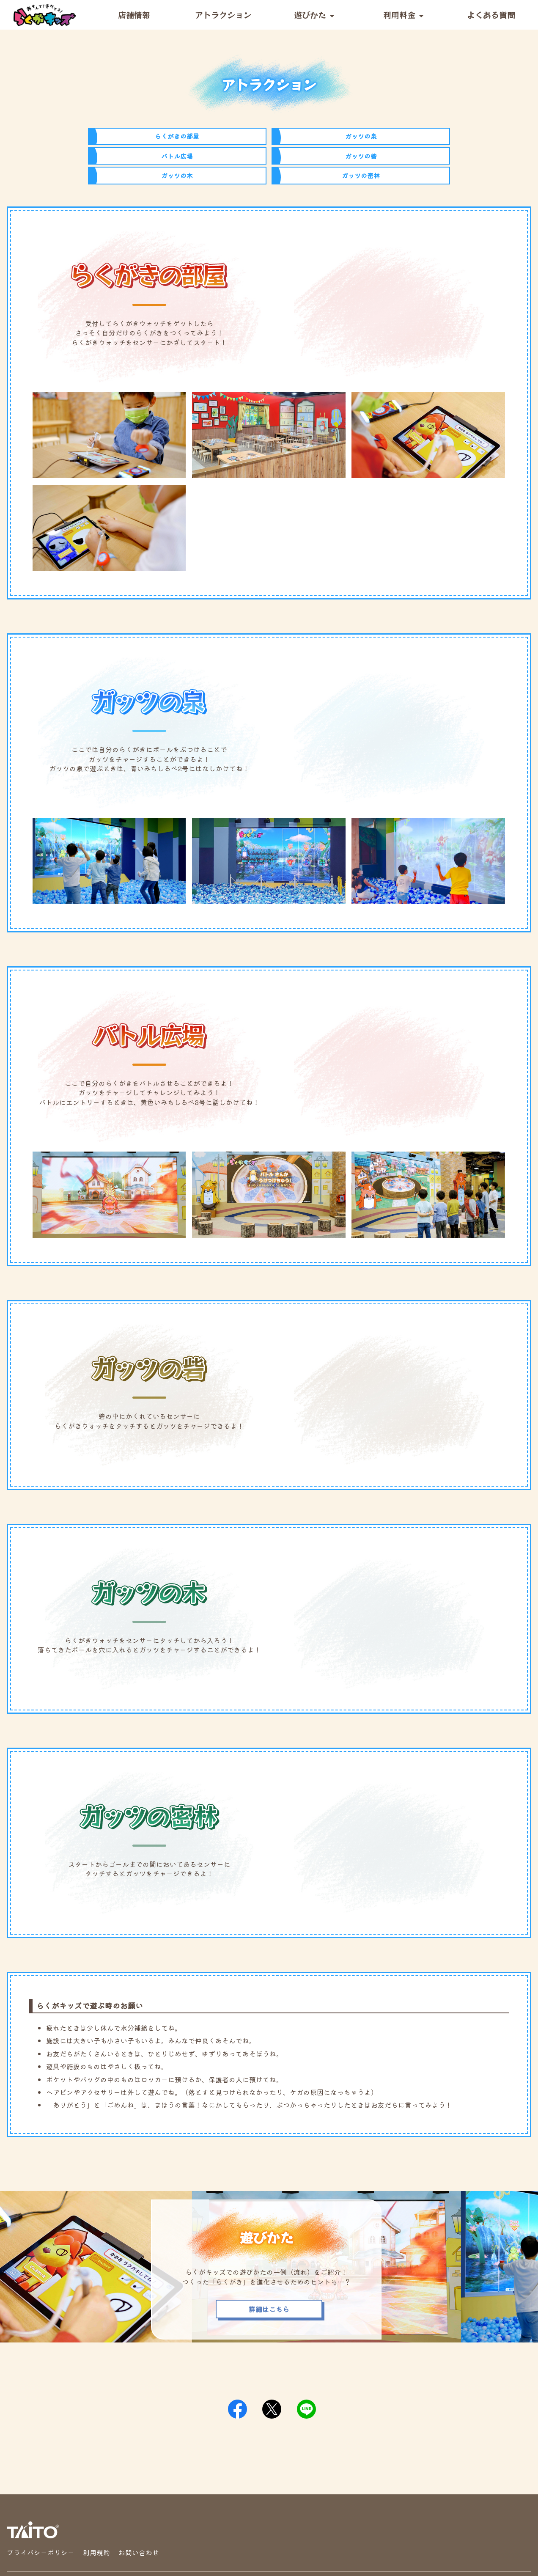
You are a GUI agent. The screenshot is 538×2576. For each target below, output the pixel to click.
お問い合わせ (138, 2512)
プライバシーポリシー (40, 2512)
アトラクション (223, 14)
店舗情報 (134, 14)
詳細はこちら (269, 2269)
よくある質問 (491, 14)
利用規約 (96, 2512)
